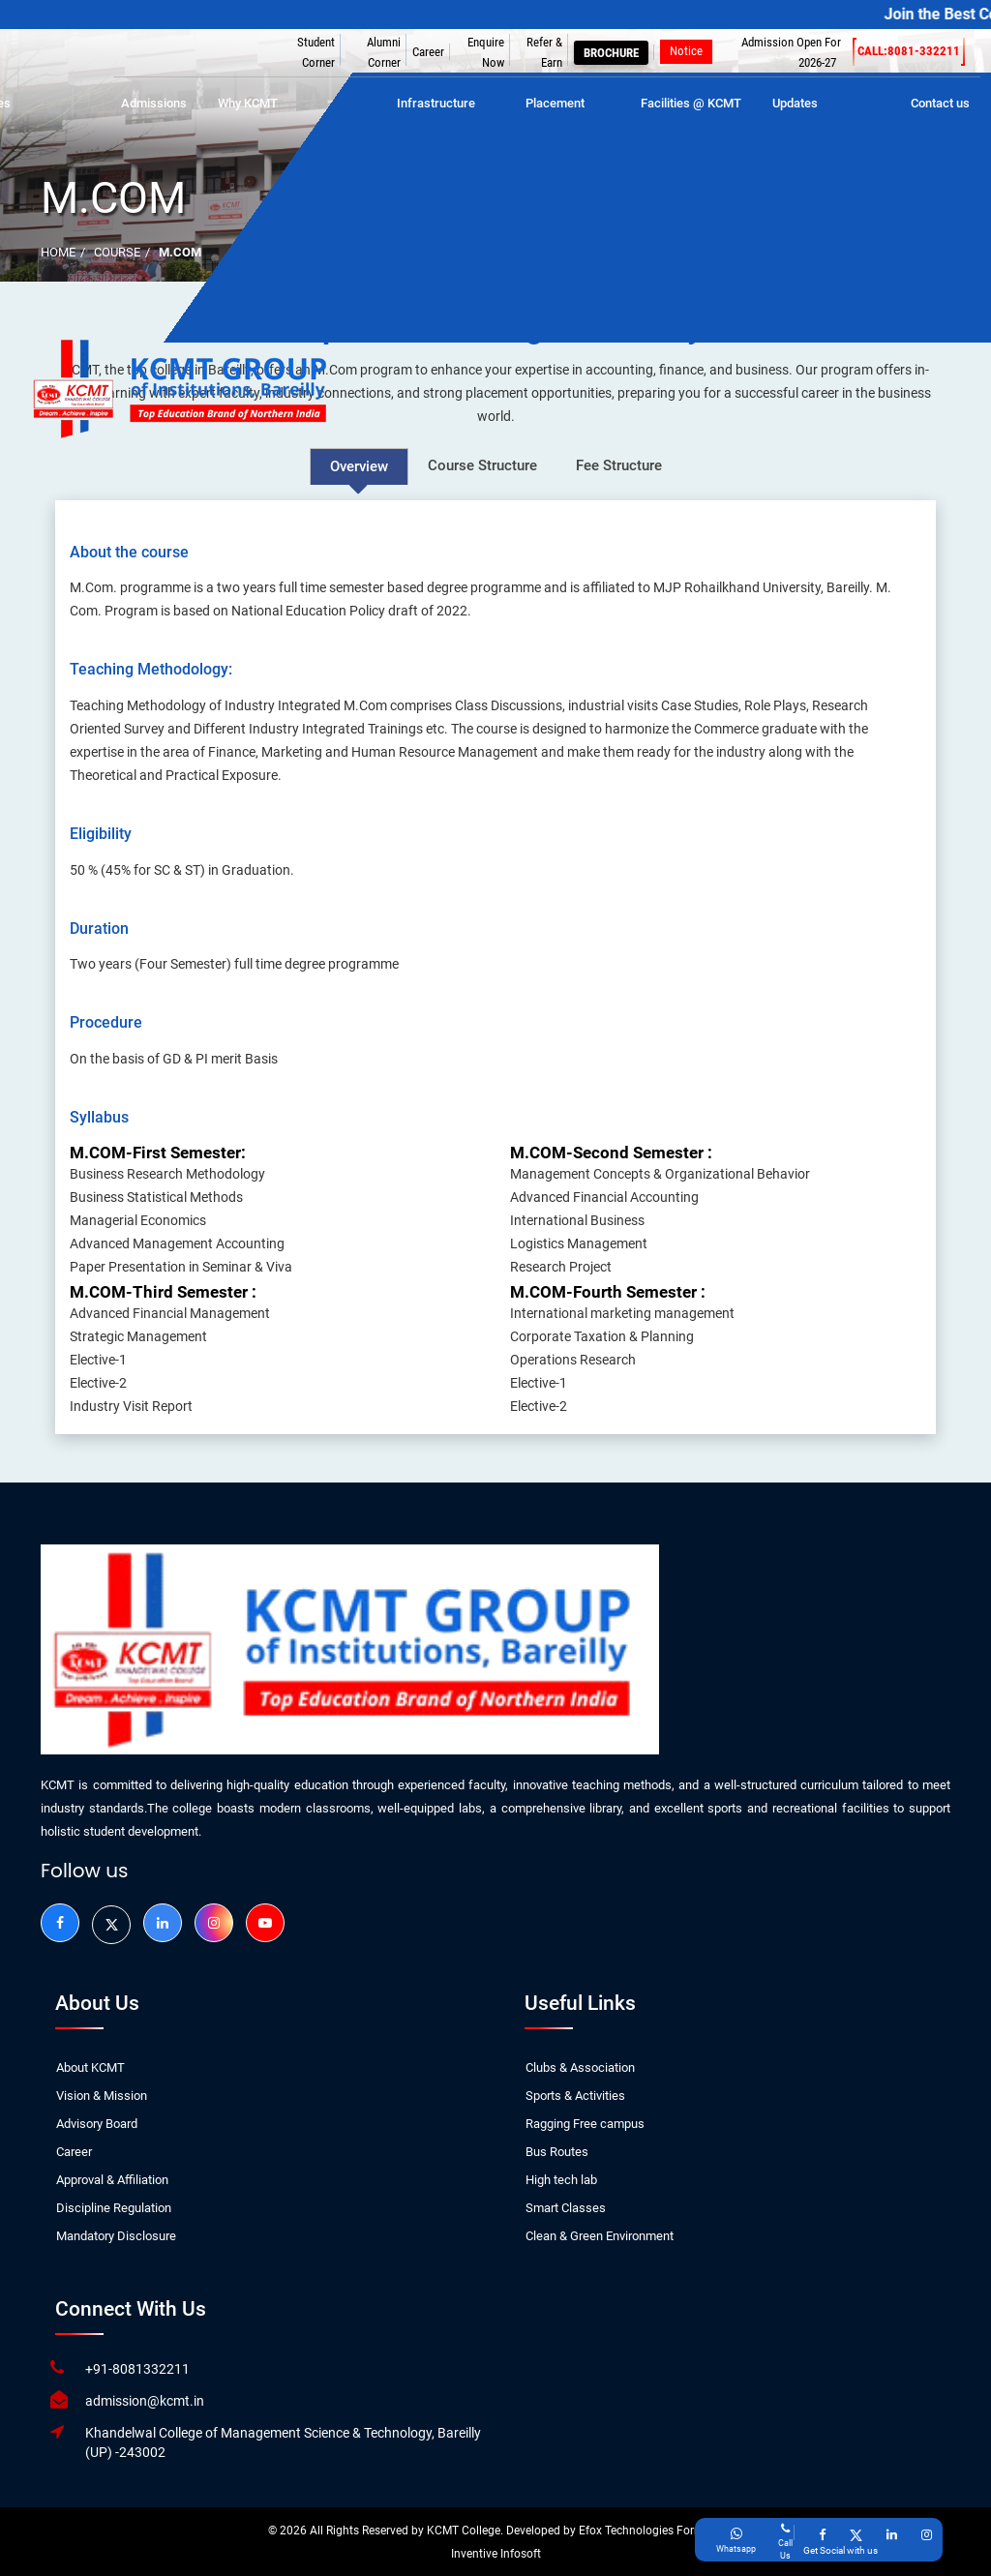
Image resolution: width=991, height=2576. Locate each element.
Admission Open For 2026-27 (791, 52)
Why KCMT (248, 103)
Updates (795, 103)
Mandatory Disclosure (116, 2236)
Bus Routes (557, 2151)
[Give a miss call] (785, 2541)
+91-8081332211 (137, 2369)
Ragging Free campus (585, 2123)
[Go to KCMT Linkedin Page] (891, 2534)
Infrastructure (436, 103)
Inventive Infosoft (496, 2554)
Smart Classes (566, 2208)
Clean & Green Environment (600, 2236)
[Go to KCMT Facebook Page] (822, 2534)
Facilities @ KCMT (691, 103)
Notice (686, 51)
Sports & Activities (575, 2095)
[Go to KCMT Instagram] (214, 1923)
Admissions (154, 103)
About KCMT (90, 2067)
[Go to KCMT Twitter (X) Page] (856, 2534)
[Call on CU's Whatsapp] (736, 2541)
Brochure (611, 52)
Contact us (940, 103)
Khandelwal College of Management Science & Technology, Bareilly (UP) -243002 (283, 2442)
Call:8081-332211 (909, 52)
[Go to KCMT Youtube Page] (265, 1923)
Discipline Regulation (113, 2208)
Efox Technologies (627, 2530)
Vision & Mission (101, 2095)
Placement (555, 103)
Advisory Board (96, 2123)
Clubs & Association (580, 2067)
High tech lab (561, 2179)
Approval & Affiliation (112, 2179)
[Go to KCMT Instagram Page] (926, 2534)
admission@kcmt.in (144, 2401)
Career (428, 52)
